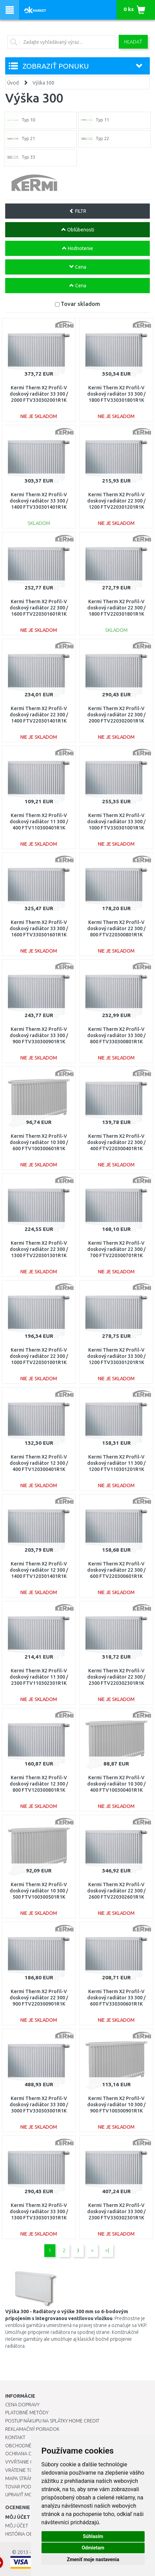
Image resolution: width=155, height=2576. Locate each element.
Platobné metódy (26, 2412)
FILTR (77, 211)
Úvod (13, 83)
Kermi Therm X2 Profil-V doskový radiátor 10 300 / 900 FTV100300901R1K (116, 2104)
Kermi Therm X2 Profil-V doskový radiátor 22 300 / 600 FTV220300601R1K (116, 1570)
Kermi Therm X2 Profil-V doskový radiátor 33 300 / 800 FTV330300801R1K (116, 1035)
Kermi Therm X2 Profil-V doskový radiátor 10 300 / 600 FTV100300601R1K (39, 1142)
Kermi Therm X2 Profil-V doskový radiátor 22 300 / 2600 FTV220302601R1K (116, 1891)
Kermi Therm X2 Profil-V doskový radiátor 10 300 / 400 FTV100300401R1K (116, 1784)
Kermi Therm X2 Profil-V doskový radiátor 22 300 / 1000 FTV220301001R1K (39, 1356)
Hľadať (133, 41)
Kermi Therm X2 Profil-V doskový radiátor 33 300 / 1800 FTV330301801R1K (116, 394)
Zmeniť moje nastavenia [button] (93, 2559)
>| (107, 2250)
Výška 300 (43, 83)
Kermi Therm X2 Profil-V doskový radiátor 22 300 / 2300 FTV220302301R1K (116, 1677)
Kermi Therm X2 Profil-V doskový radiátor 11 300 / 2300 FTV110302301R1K (39, 1677)
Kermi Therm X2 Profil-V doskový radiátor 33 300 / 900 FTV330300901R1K (39, 1035)
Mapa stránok (22, 2478)
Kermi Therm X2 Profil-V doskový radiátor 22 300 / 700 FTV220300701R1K (116, 1249)
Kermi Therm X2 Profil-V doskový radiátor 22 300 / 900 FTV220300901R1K (39, 1998)
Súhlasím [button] (93, 2536)
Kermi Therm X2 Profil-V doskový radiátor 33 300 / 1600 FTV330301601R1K (39, 928)
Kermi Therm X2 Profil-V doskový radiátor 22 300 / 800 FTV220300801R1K (116, 928)
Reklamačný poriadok (32, 2429)
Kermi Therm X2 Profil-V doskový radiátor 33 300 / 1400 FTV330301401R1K (39, 501)
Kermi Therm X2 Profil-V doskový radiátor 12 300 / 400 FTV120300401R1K (39, 1463)
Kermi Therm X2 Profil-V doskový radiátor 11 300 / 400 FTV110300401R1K (39, 822)
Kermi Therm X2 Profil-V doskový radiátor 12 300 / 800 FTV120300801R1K (39, 1784)
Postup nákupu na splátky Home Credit (52, 2421)
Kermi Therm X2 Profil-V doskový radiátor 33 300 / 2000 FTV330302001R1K (39, 394)
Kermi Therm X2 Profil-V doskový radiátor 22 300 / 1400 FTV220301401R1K (39, 715)
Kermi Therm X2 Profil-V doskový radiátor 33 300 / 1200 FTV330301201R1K (116, 1356)
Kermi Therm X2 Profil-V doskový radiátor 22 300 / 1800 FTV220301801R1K (116, 608)
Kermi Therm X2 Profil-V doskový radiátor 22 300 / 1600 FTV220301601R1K (39, 608)
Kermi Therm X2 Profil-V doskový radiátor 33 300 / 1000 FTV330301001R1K (116, 822)
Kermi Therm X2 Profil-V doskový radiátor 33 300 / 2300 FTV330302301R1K (116, 2211)
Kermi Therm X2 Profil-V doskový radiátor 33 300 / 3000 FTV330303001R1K (39, 2104)
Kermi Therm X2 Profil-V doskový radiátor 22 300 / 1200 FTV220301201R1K (116, 501)
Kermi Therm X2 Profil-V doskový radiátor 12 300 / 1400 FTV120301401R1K (39, 1570)
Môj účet (16, 2525)
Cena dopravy (22, 2404)
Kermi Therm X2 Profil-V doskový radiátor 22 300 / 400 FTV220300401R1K (116, 1142)
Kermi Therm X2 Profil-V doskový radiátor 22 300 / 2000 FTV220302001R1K (116, 715)
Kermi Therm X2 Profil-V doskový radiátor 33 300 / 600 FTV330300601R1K (116, 1998)
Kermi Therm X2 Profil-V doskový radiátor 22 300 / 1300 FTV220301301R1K (39, 1249)
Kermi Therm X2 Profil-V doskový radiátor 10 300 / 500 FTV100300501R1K (39, 1891)
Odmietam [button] (93, 2547)
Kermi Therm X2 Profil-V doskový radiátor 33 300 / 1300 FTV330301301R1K (39, 2211)
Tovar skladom (80, 303)
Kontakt (15, 2437)
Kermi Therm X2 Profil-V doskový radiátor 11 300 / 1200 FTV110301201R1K (116, 1463)
